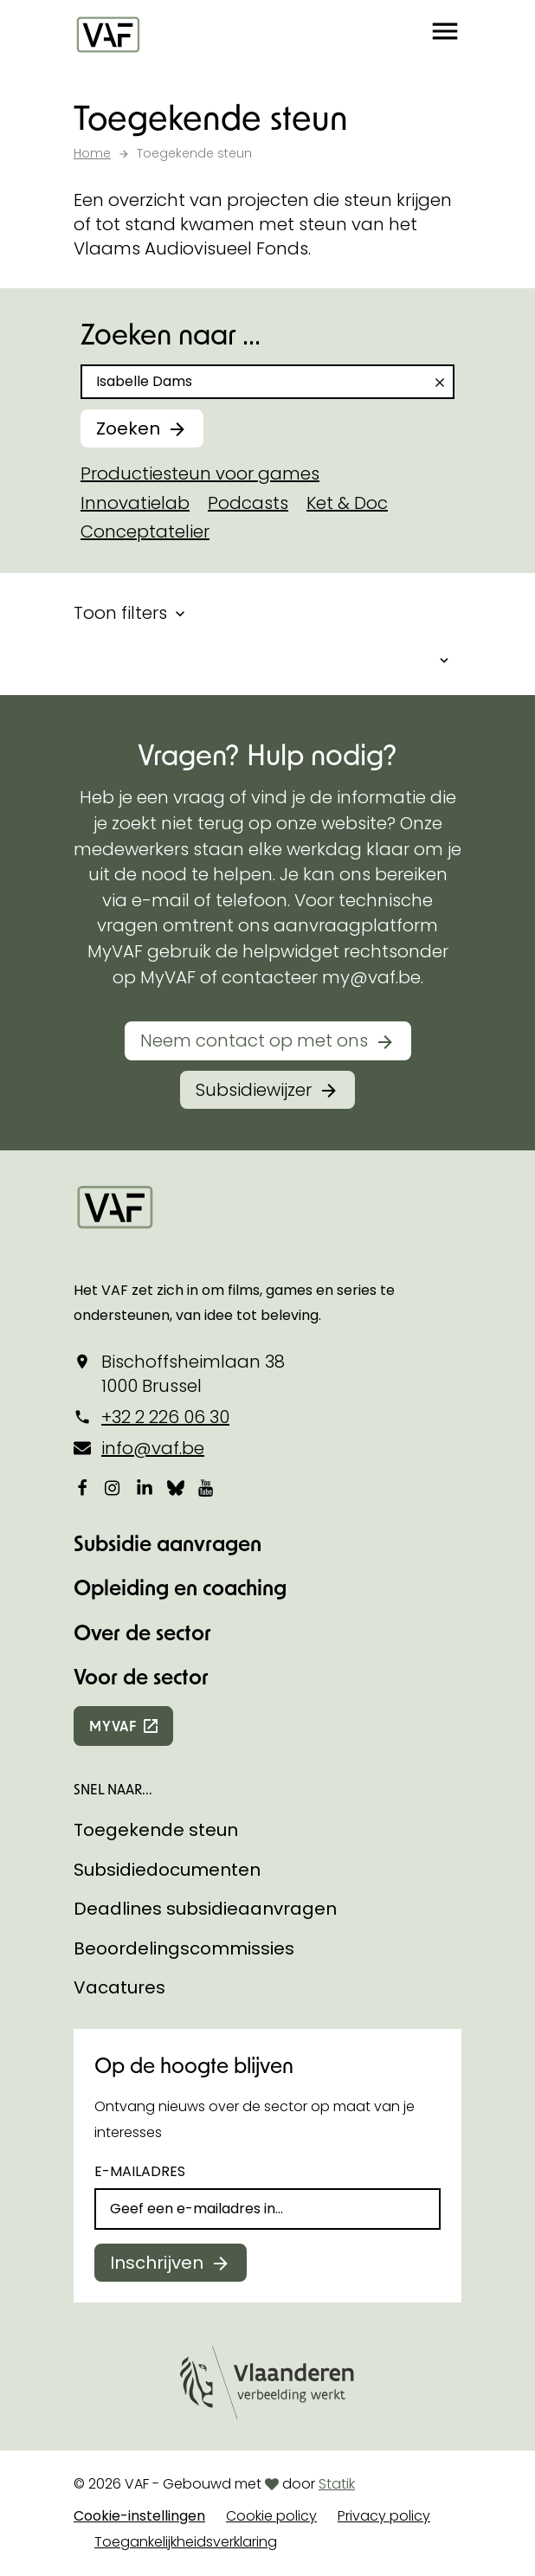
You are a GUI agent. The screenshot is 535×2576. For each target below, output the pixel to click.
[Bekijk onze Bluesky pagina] (175, 1487)
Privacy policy (384, 2516)
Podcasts (248, 503)
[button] (445, 34)
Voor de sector (141, 1676)
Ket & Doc (347, 503)
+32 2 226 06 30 (165, 1417)
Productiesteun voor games (200, 473)
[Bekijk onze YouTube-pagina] (207, 1487)
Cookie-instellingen (139, 2516)
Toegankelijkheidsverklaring (185, 2542)
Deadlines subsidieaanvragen (205, 1909)
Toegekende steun (156, 1830)
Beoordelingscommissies (184, 1948)
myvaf (113, 1725)
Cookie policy (271, 2516)
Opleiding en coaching (180, 1587)
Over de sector (142, 1632)
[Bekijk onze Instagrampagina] (113, 1487)
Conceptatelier (145, 531)
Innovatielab (135, 503)
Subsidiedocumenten (167, 1870)
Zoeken (128, 428)
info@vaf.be (152, 1448)
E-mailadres (139, 2171)
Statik (337, 2484)
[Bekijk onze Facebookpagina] (82, 1487)
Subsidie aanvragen (167, 1542)
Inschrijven (156, 2263)
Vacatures (119, 1987)
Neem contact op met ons (254, 1040)
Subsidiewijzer (254, 1090)
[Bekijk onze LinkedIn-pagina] (144, 1487)
